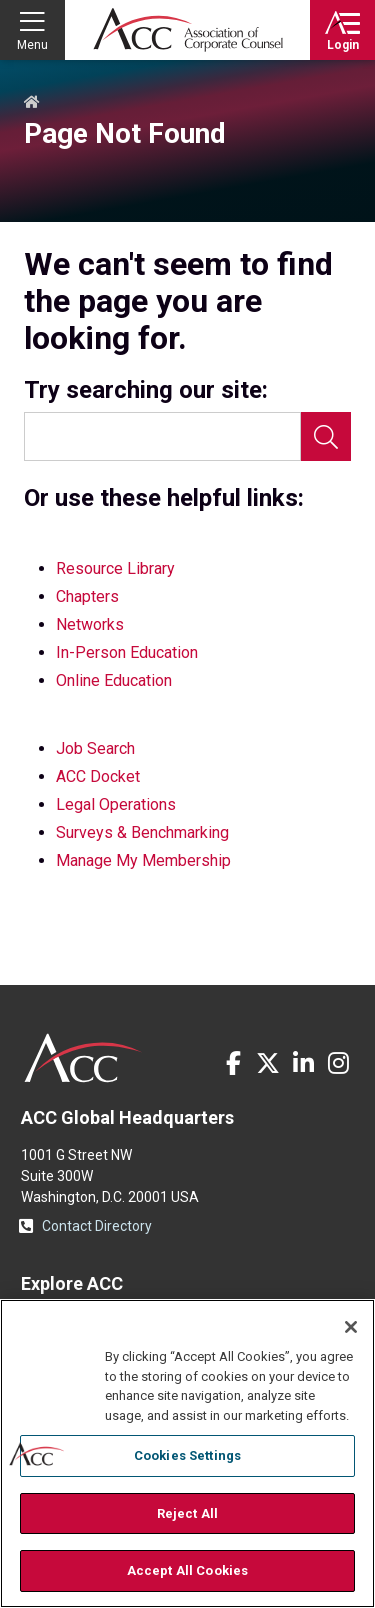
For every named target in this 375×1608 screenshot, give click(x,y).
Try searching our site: (146, 390)
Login (343, 45)
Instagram (338, 1063)
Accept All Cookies (187, 1570)
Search (326, 436)
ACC (83, 1058)
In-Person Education (127, 652)
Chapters (87, 596)
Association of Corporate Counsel (188, 30)
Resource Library (115, 568)
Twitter (268, 1063)
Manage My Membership (143, 860)
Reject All (187, 1513)
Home (32, 103)
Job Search (95, 748)
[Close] (351, 1327)
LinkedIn (303, 1063)
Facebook (233, 1063)
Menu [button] (32, 45)
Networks (90, 624)
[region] (187, 1453)
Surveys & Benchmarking (142, 832)
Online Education (114, 680)
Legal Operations (116, 804)
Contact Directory (97, 1226)
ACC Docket (98, 776)
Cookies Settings (187, 1455)
